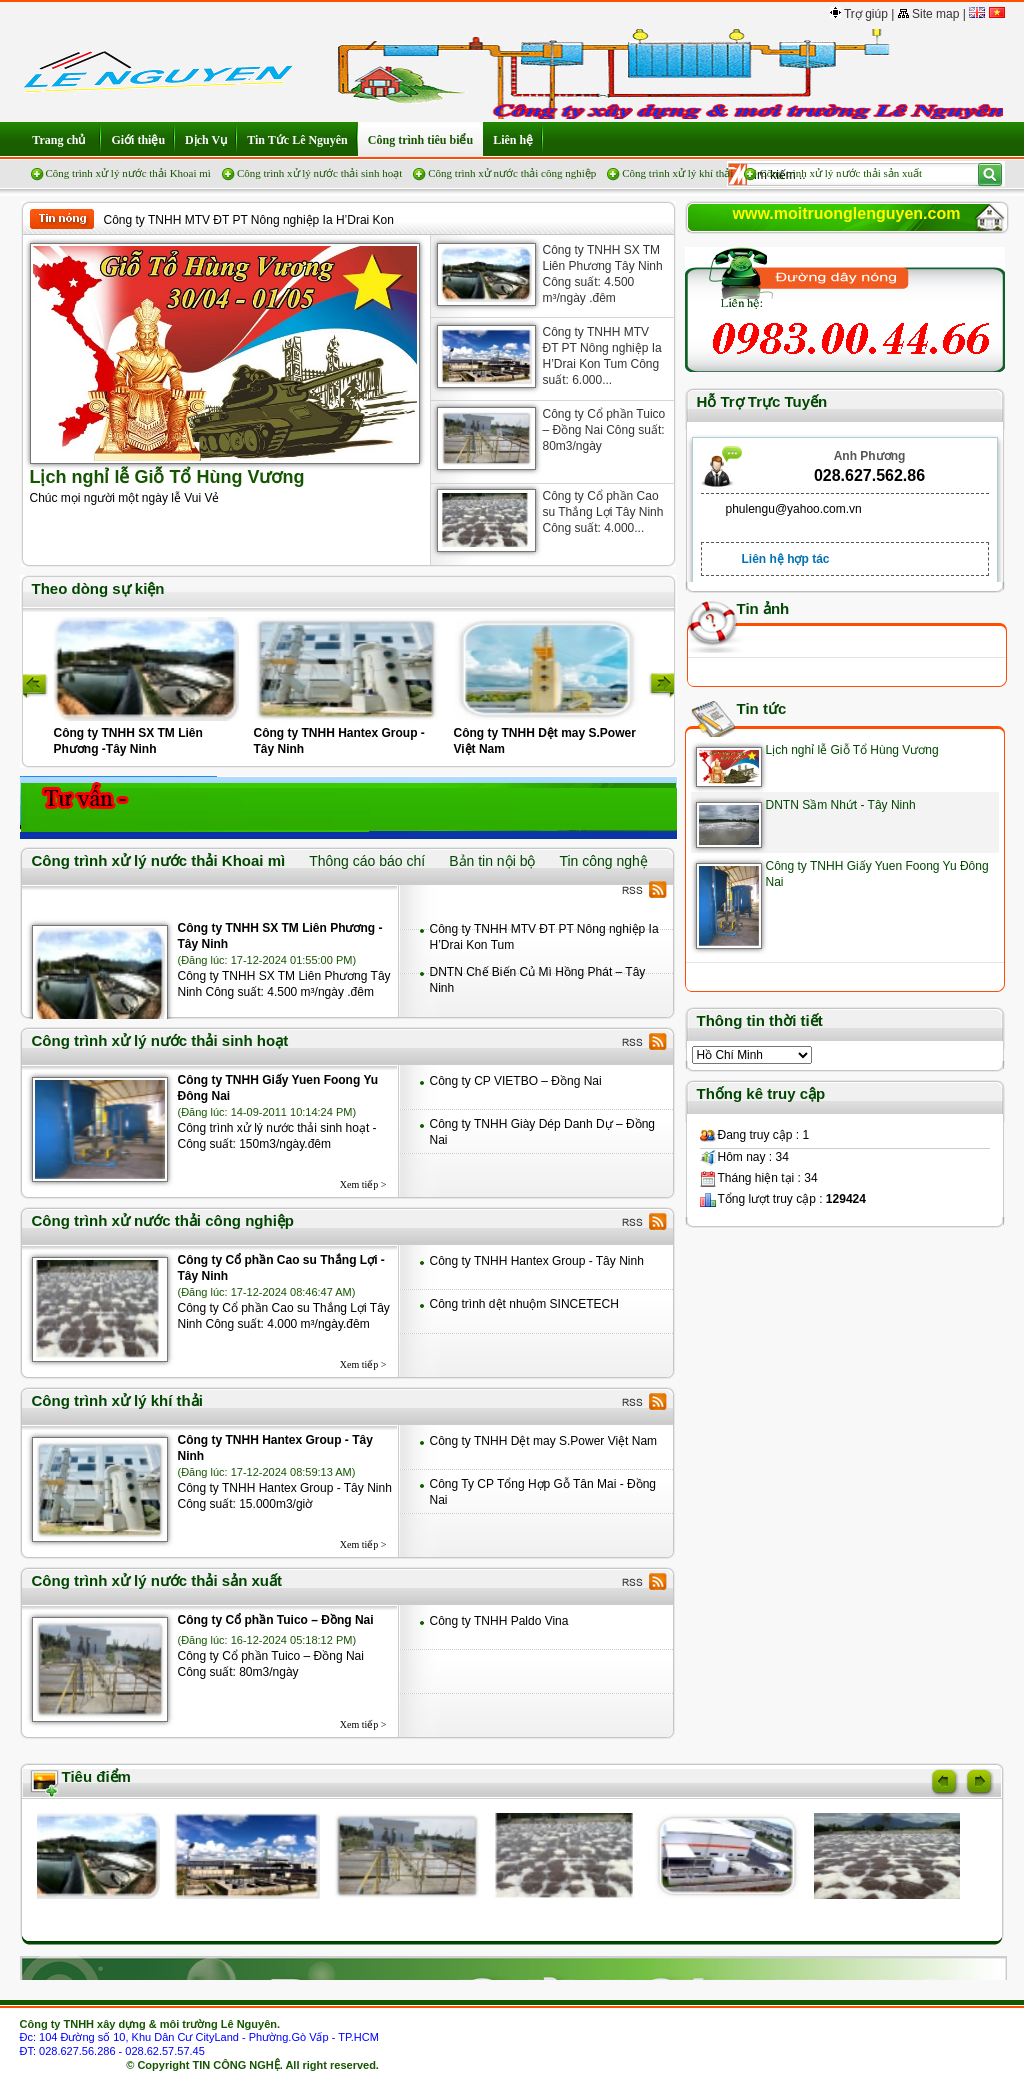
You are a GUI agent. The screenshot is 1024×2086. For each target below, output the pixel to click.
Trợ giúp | (862, 14)
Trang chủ (61, 140)
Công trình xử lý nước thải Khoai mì (128, 173)
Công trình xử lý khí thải (677, 173)
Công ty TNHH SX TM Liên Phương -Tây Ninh (280, 936)
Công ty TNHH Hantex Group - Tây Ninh (537, 1261)
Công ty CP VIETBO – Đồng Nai (516, 1081)
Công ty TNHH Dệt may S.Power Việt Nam (544, 1441)
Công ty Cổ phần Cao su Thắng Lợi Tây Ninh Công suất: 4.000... (603, 512)
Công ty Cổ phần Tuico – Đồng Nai (276, 1620)
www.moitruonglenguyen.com (847, 213)
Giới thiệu (138, 140)
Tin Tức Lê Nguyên (297, 140)
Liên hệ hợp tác (786, 559)
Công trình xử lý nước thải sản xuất (840, 173)
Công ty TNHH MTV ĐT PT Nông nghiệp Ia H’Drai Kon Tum (249, 220)
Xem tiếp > (363, 1184)
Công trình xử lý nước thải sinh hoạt (319, 173)
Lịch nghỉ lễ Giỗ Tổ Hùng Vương (852, 750)
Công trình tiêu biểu (420, 140)
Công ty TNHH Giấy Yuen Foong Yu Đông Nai (278, 1088)
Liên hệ (513, 140)
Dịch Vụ (206, 140)
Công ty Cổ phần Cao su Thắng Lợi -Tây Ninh (281, 1268)
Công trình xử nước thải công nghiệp (512, 173)
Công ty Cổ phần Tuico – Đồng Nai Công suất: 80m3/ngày (604, 430)
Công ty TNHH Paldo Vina (499, 1621)
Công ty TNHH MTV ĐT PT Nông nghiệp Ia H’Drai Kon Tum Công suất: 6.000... (602, 356)
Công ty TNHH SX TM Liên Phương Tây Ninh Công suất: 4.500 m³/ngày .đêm (603, 274)
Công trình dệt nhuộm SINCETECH (524, 1304)
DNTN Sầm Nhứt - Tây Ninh (841, 805)
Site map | (932, 14)
